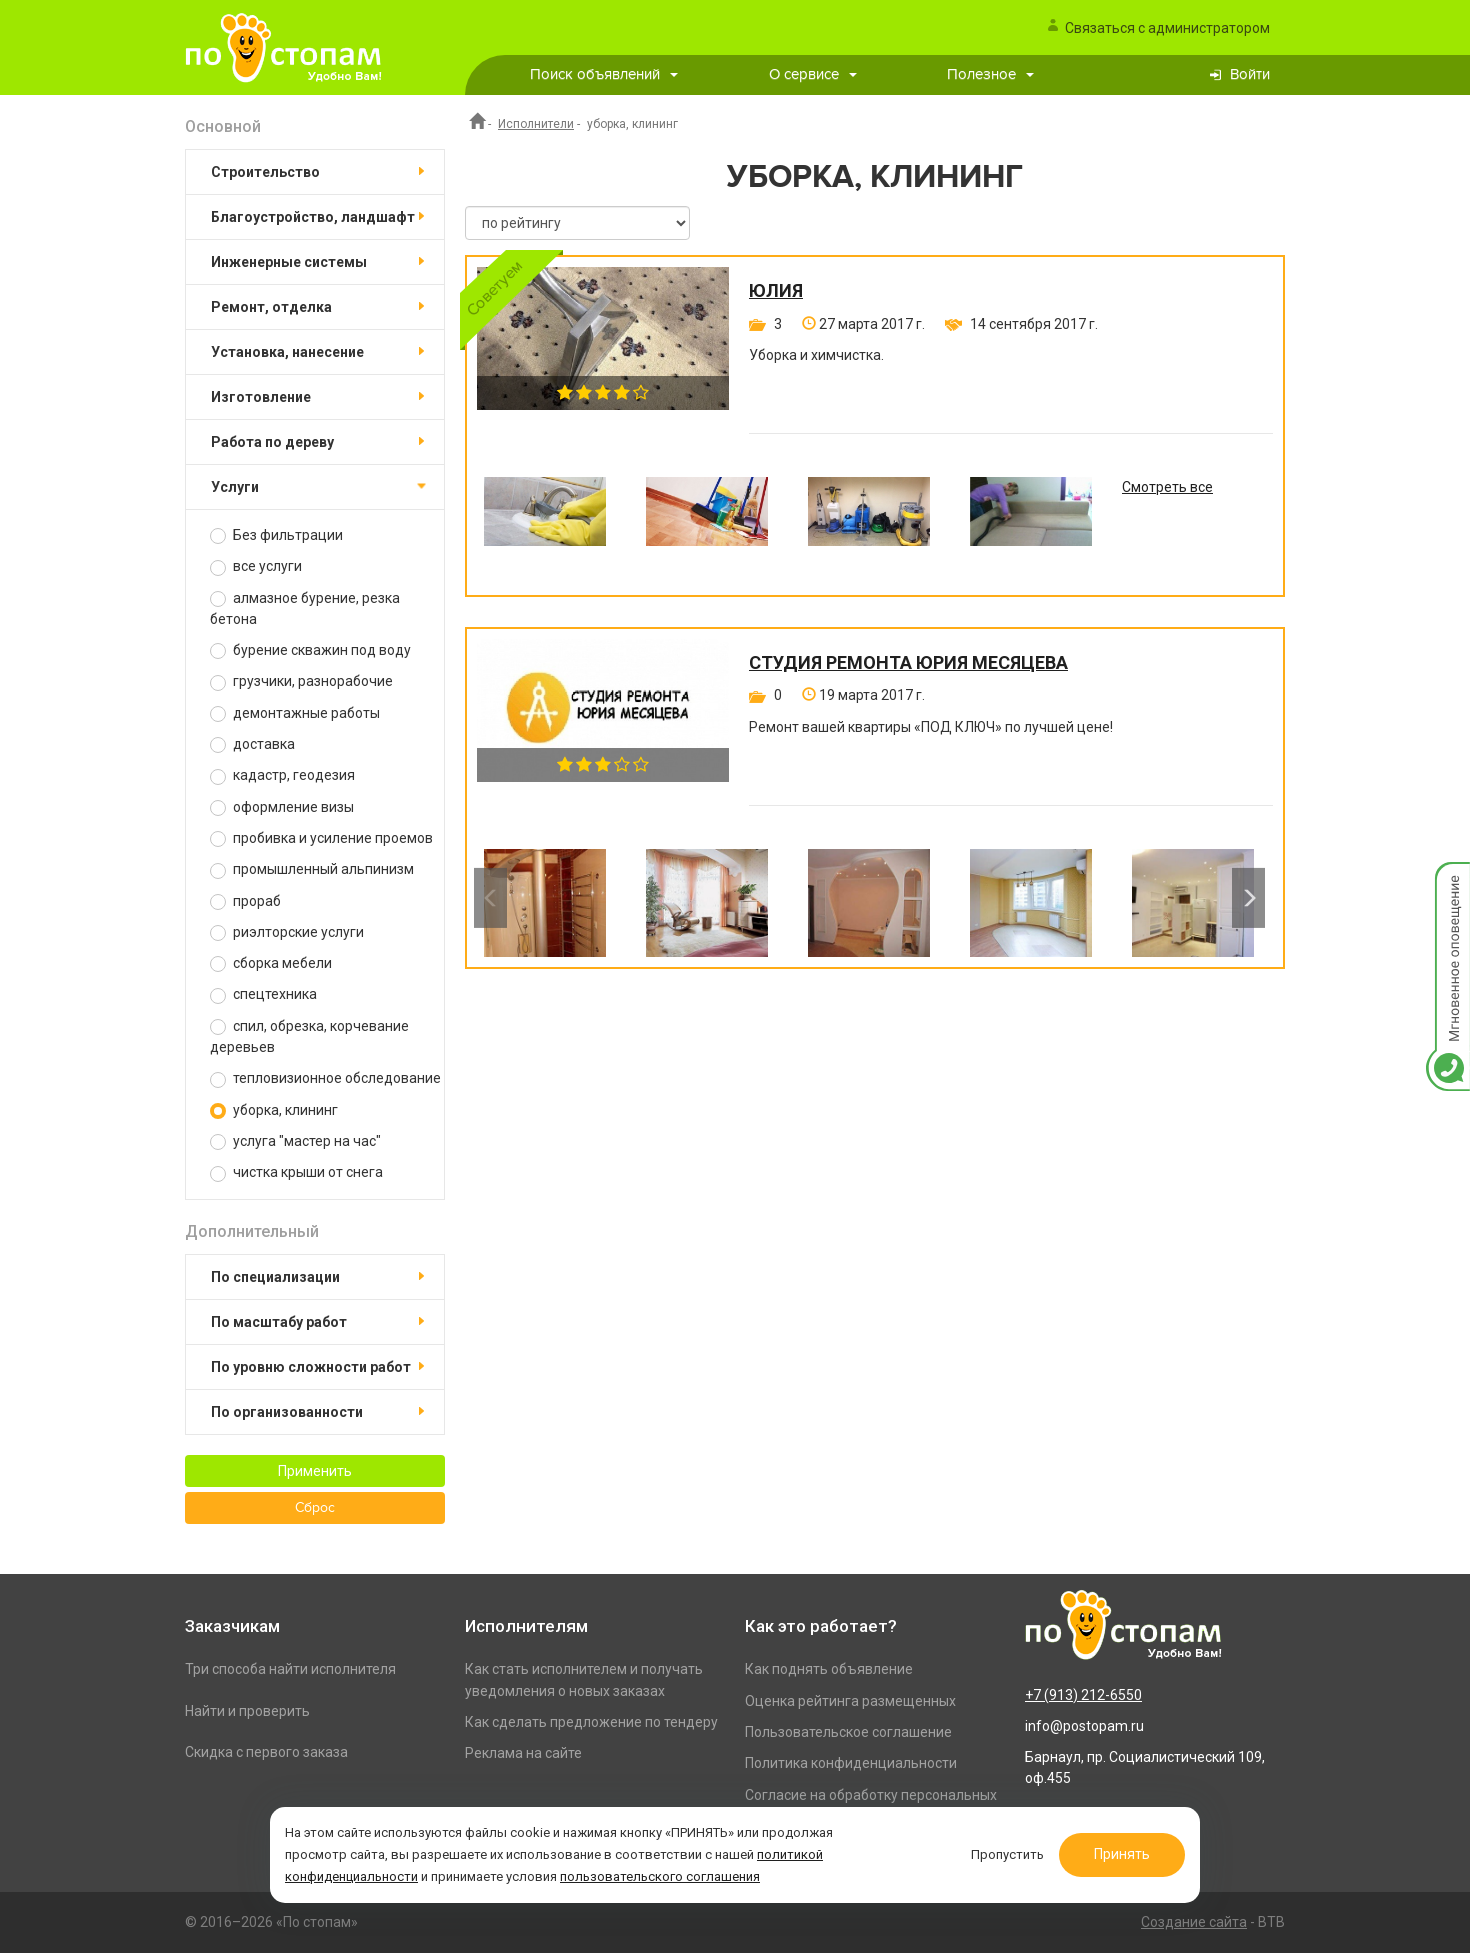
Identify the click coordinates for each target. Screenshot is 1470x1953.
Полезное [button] (990, 74)
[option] (545, 526)
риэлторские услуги (287, 932)
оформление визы (282, 807)
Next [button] (1248, 898)
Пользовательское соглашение (848, 1732)
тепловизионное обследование (325, 1078)
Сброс (315, 1508)
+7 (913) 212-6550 (1083, 1695)
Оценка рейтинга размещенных (850, 1701)
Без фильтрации (276, 535)
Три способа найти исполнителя (290, 1669)
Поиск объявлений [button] (604, 74)
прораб (245, 901)
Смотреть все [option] (1167, 487)
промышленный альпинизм (312, 869)
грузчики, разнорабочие (301, 681)
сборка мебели (271, 963)
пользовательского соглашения (660, 1876)
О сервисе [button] (813, 74)
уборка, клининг (274, 1110)
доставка (252, 744)
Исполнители (536, 124)
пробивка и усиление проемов (321, 838)
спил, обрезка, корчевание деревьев (309, 1036)
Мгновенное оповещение (1448, 882)
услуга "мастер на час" (295, 1141)
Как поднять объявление (829, 1669)
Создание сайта (1194, 1922)
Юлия (776, 291)
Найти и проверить (247, 1711)
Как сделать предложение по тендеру (591, 1722)
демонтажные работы (295, 713)
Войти (1250, 74)
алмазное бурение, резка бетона (305, 608)
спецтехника (263, 994)
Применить (315, 1471)
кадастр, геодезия (282, 775)
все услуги (256, 566)
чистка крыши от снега (296, 1172)
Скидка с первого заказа (266, 1752)
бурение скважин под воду (310, 650)
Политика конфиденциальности (851, 1763)
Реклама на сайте (523, 1753)
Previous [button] (490, 898)
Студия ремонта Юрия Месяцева (908, 663)
